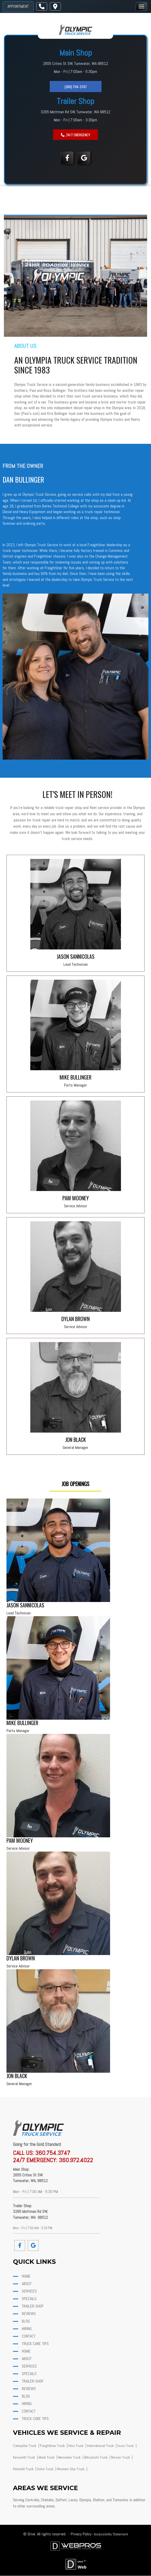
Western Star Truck (71, 2469)
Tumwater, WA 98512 (93, 112)
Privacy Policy (81, 2534)
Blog (25, 2321)
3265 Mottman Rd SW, (58, 112)
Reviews (28, 2313)
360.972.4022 (76, 2160)
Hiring (26, 2328)
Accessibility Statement (111, 2534)
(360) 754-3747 (75, 86)
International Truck (100, 2445)
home (26, 2276)
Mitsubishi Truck (96, 2457)
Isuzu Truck (125, 2445)
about (26, 2283)
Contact (28, 2336)
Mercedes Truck (69, 2457)
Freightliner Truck (53, 2445)
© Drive (29, 2534)
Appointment (18, 6)
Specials (29, 2298)
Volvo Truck (45, 2469)
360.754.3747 (52, 2153)
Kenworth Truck (24, 2457)
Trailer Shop (32, 2306)
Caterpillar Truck (25, 2445)
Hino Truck (76, 2445)
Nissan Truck (121, 2457)
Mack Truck (47, 2457)
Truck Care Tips (35, 2343)
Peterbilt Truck (23, 2469)
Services (29, 2291)
